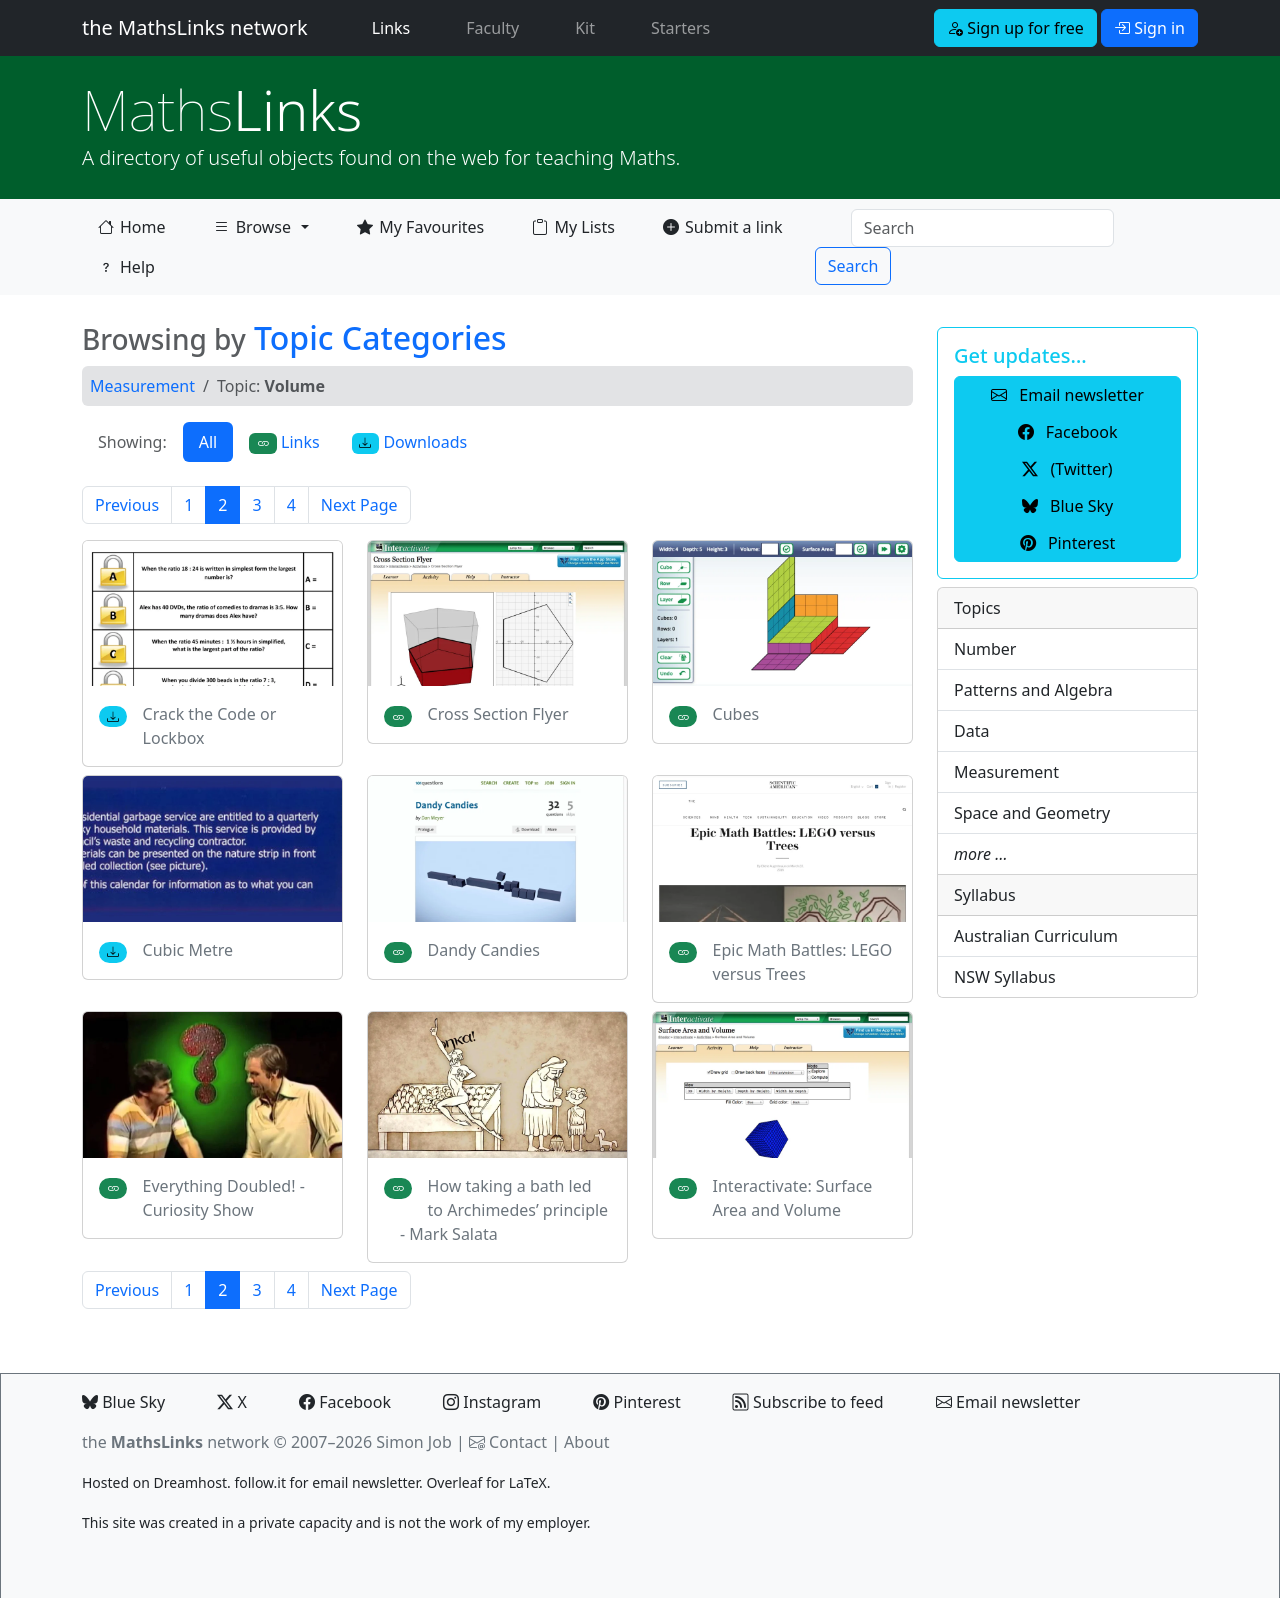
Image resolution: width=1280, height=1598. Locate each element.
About (586, 1442)
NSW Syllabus (1005, 977)
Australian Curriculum (1036, 936)
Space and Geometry (1032, 813)
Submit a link (722, 227)
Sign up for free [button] (1015, 28)
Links (395, 27)
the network (175, 1442)
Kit (585, 28)
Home (132, 227)
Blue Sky (123, 1402)
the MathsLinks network (195, 27)
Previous (127, 505)
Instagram (492, 1402)
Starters (680, 28)
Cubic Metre (188, 950)
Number (985, 649)
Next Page (359, 505)
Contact (518, 1442)
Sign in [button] (1149, 28)
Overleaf (454, 1482)
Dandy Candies (484, 950)
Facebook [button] (1068, 432)
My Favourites (420, 227)
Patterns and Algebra (1033, 690)
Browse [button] (252, 231)
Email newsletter (1008, 1402)
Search (853, 266)
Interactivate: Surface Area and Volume (793, 1198)
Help (126, 267)
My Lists (573, 227)
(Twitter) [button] (1067, 469)
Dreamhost (190, 1482)
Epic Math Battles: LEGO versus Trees (803, 962)
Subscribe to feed (808, 1402)
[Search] (982, 228)
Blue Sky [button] (1067, 506)
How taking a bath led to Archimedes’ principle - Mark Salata (504, 1210)
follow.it (260, 1482)
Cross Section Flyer (498, 714)
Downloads (410, 442)
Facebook (345, 1402)
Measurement (142, 386)
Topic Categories (380, 337)
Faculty (492, 28)
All (208, 442)
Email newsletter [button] (1067, 395)
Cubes (736, 714)
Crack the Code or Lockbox (210, 726)
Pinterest (636, 1402)
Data (971, 731)
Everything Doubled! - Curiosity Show (224, 1198)
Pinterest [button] (1067, 543)
